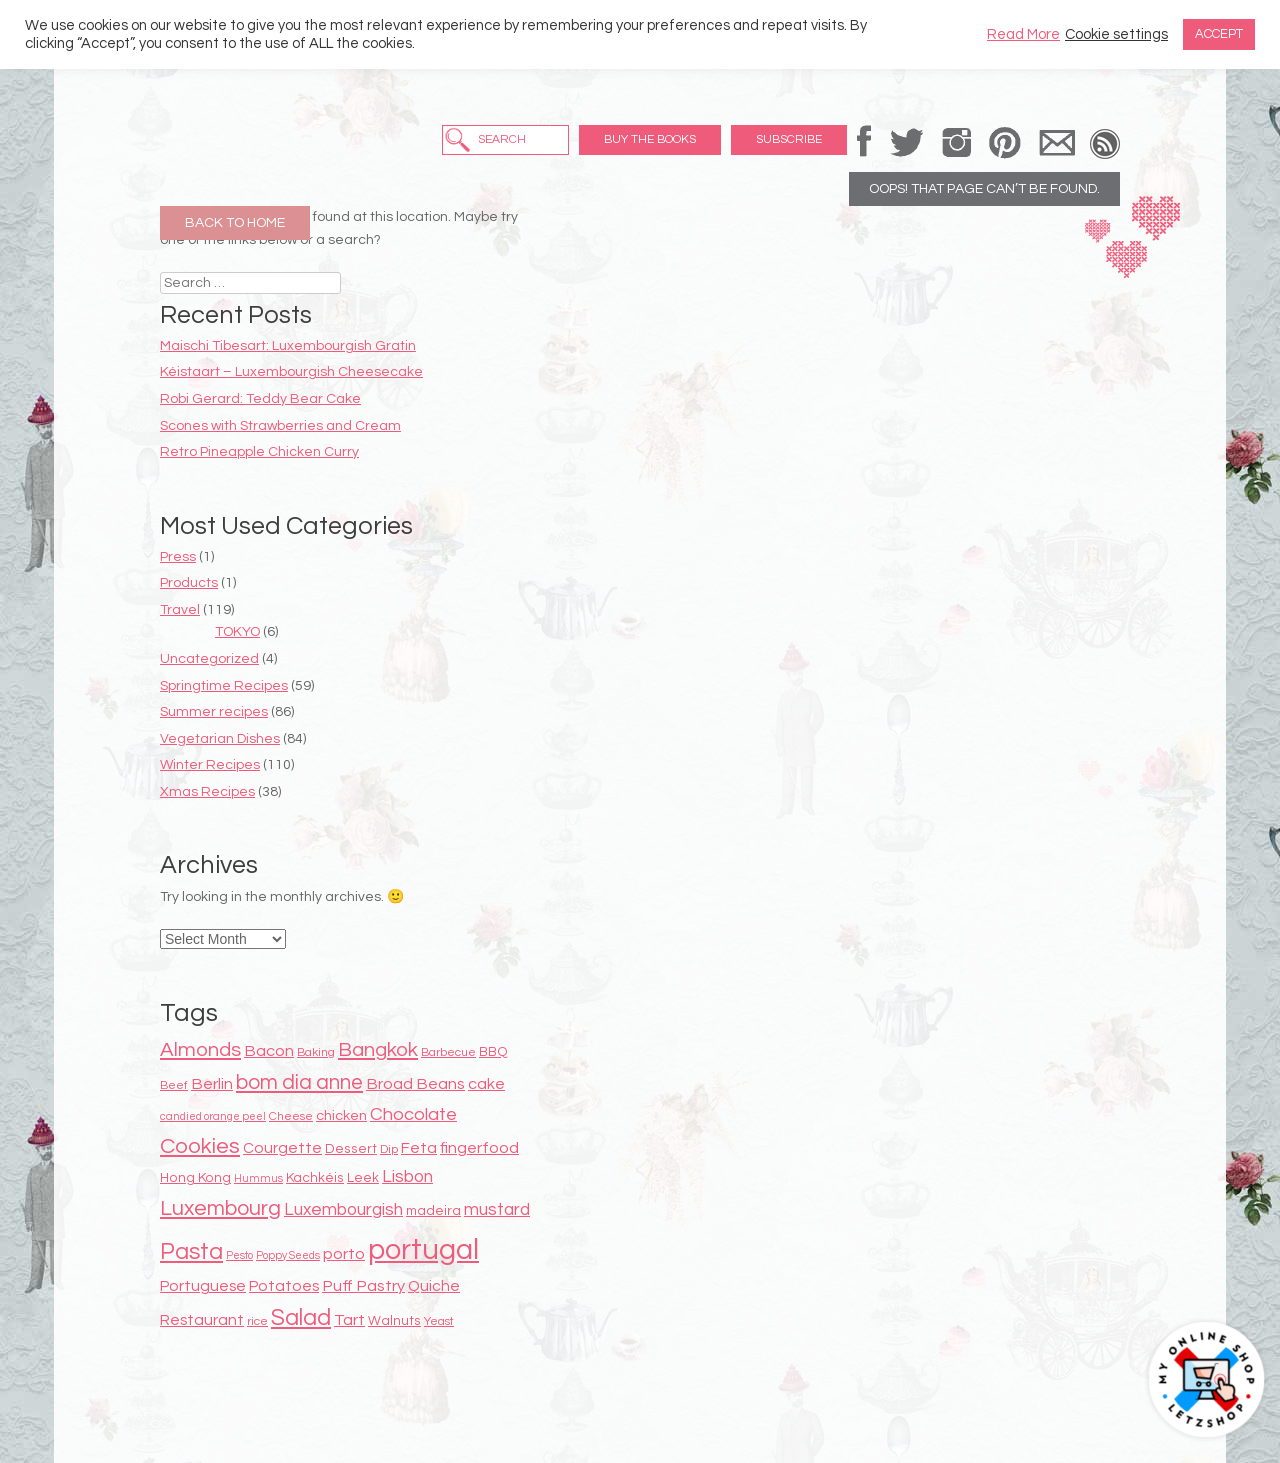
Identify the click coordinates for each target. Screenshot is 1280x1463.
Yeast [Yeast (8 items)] (439, 1321)
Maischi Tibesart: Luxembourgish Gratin (288, 346)
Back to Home (235, 223)
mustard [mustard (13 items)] (497, 1210)
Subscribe (789, 139)
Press (178, 557)
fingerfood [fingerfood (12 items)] (479, 1148)
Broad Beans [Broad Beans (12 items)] (415, 1084)
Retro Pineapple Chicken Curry (259, 452)
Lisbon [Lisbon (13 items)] (407, 1177)
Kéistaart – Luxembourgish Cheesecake (291, 372)
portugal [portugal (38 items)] (423, 1250)
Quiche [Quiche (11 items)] (434, 1286)
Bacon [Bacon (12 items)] (269, 1051)
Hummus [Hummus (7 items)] (258, 1178)
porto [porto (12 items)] (344, 1254)
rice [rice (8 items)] (257, 1321)
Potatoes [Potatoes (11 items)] (284, 1286)
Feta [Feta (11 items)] (419, 1148)
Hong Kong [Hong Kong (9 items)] (195, 1178)
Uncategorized (209, 659)
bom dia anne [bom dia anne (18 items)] (299, 1082)
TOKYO (237, 632)
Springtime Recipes (224, 686)
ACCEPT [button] (1219, 34)
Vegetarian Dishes (220, 739)
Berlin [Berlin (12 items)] (212, 1084)
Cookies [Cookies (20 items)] (200, 1146)
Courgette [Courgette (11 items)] (282, 1148)
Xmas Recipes (207, 792)
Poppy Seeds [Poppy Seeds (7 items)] (288, 1255)
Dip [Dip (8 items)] (389, 1149)
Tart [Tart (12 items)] (349, 1320)
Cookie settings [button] (1116, 34)
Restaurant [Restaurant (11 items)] (202, 1320)
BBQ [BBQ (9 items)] (493, 1052)
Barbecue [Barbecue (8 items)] (448, 1052)
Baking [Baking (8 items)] (316, 1052)
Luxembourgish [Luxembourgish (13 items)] (343, 1210)
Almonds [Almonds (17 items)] (200, 1049)
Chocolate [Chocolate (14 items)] (413, 1114)
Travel (180, 610)
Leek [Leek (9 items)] (363, 1178)
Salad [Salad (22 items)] (301, 1318)
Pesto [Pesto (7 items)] (239, 1255)
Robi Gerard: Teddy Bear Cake (260, 399)
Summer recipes (214, 712)
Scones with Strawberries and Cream (280, 426)
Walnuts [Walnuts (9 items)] (394, 1321)
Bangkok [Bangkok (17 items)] (378, 1049)
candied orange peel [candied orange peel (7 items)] (213, 1116)
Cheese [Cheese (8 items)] (291, 1116)
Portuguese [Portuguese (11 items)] (203, 1286)
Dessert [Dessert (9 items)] (351, 1149)
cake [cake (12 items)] (486, 1084)
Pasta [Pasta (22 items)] (191, 1252)
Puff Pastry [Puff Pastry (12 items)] (363, 1286)
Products (189, 583)
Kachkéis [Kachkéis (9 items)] (315, 1178)
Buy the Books (650, 139)
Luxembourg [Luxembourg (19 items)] (220, 1208)
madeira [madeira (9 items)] (433, 1211)
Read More (1023, 34)
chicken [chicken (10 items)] (341, 1115)
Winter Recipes (210, 765)
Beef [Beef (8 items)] (174, 1085)
